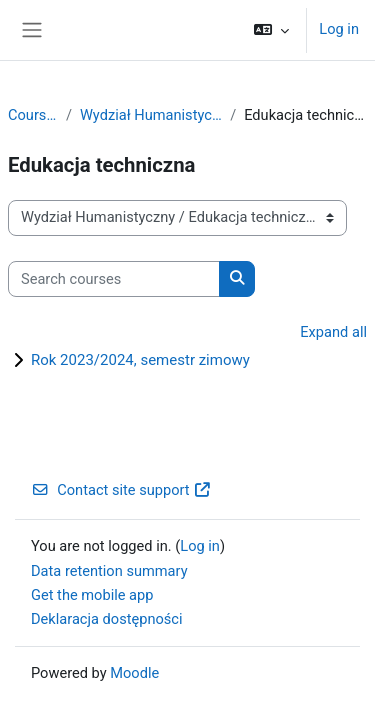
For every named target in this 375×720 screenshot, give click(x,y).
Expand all (333, 332)
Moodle (134, 673)
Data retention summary (109, 571)
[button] (271, 30)
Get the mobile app (92, 595)
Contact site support (121, 490)
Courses (33, 115)
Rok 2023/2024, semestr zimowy (140, 360)
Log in (339, 29)
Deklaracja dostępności (107, 619)
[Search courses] (114, 279)
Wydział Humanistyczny (151, 115)
